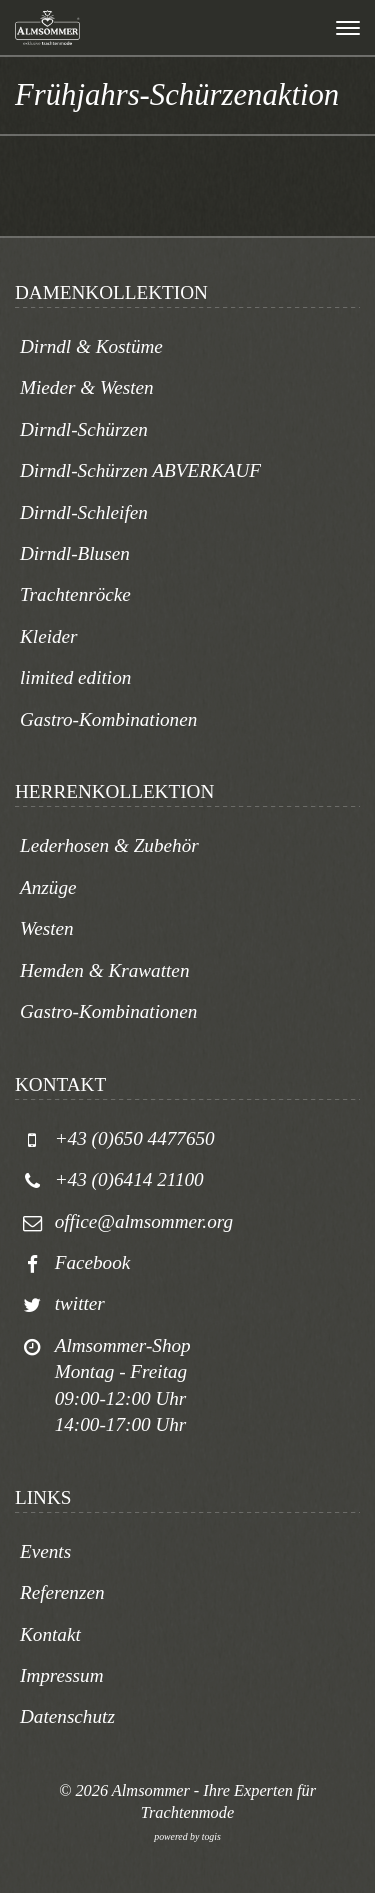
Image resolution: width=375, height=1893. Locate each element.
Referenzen (62, 1592)
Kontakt (50, 1634)
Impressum (62, 1675)
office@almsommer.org (144, 1221)
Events (45, 1551)
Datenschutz (67, 1716)
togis (211, 1836)
